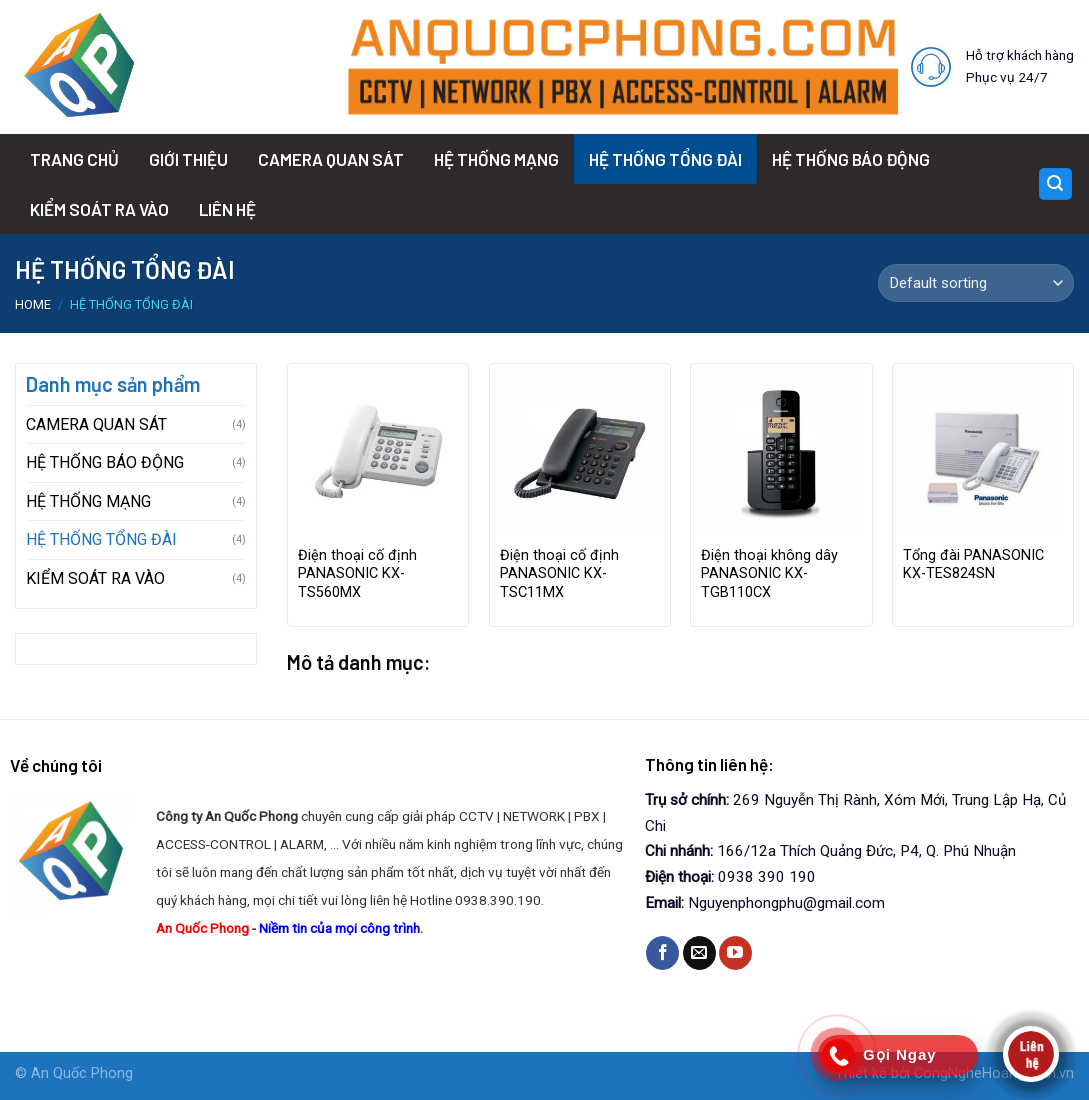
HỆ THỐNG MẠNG (496, 159)
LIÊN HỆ (227, 209)
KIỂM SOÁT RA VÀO (99, 209)
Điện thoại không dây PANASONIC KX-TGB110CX (769, 574)
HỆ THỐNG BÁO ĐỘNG (851, 159)
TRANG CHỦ (74, 159)
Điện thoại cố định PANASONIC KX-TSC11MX (559, 574)
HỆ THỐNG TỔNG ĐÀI (665, 159)
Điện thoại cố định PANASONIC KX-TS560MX (357, 574)
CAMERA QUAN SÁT (331, 159)
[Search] (1056, 184)
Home (33, 304)
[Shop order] (976, 283)
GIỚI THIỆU (188, 159)
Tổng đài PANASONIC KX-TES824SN (973, 565)
